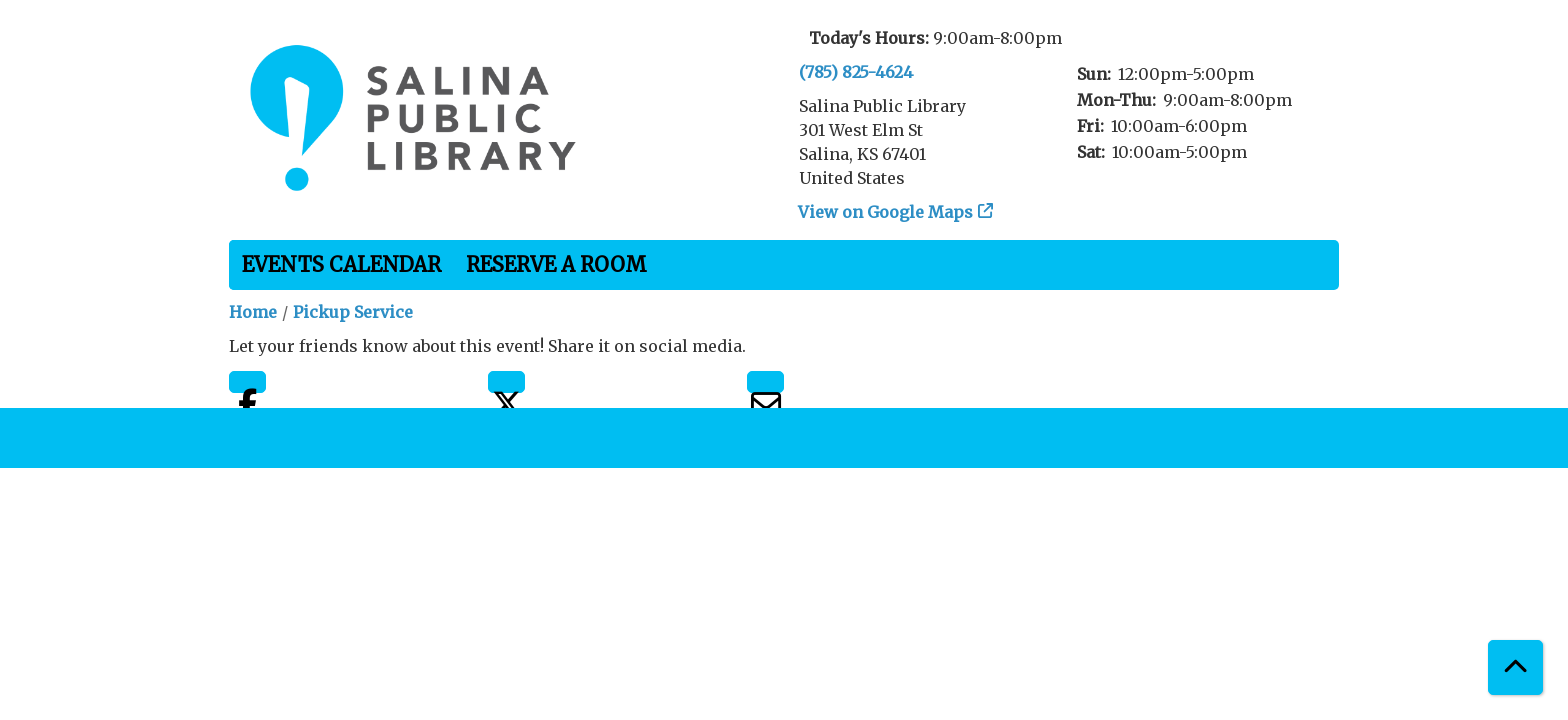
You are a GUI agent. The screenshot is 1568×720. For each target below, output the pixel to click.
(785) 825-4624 (856, 72)
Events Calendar (341, 264)
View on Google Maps (886, 212)
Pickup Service (353, 312)
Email (765, 382)
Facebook (247, 382)
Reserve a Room (556, 264)
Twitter (506, 382)
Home (253, 312)
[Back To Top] (1515, 667)
